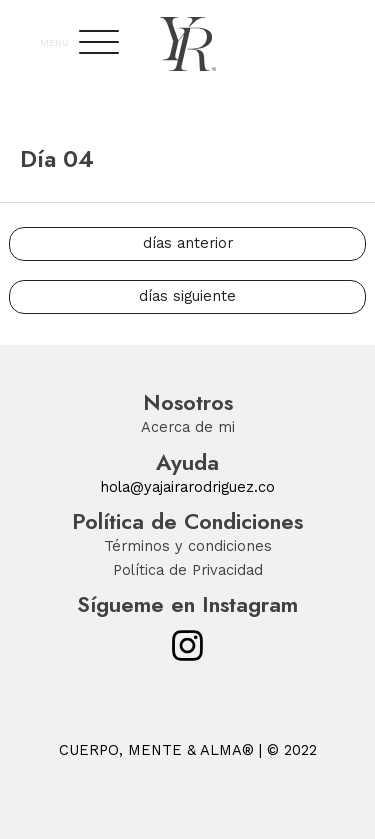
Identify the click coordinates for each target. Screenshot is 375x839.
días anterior (188, 243)
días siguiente (187, 296)
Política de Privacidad (188, 570)
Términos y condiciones (188, 546)
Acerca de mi (188, 427)
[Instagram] (187, 645)
